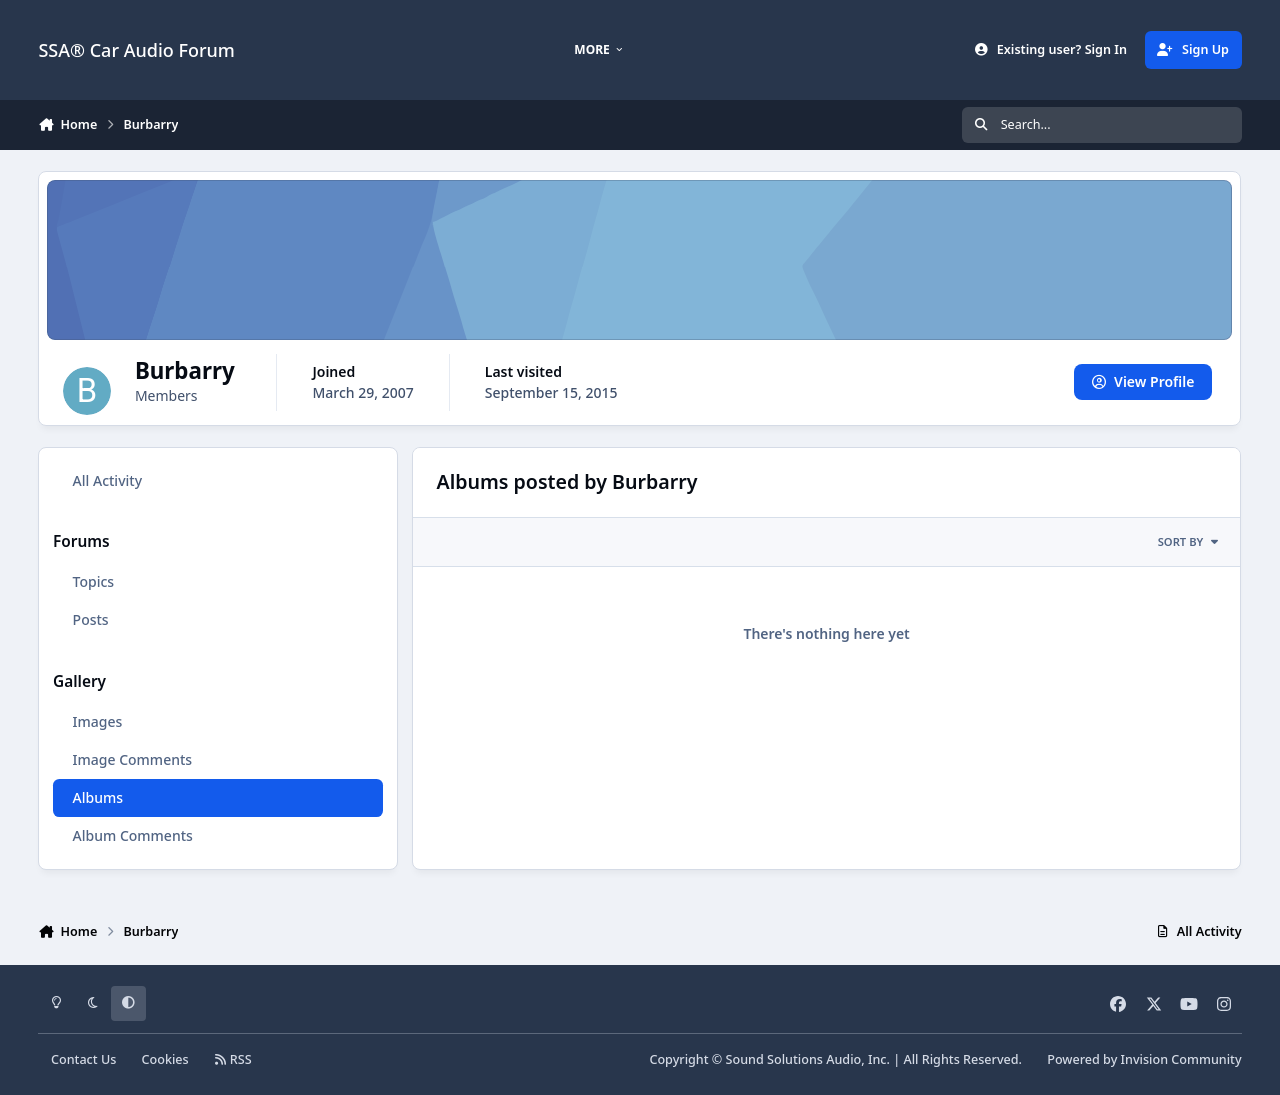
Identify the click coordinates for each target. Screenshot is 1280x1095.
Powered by (1144, 1059)
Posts (91, 619)
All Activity (107, 480)
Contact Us (83, 1059)
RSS (233, 1059)
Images (98, 721)
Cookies (165, 1059)
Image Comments (133, 759)
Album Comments (133, 835)
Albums (98, 797)
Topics (94, 581)
